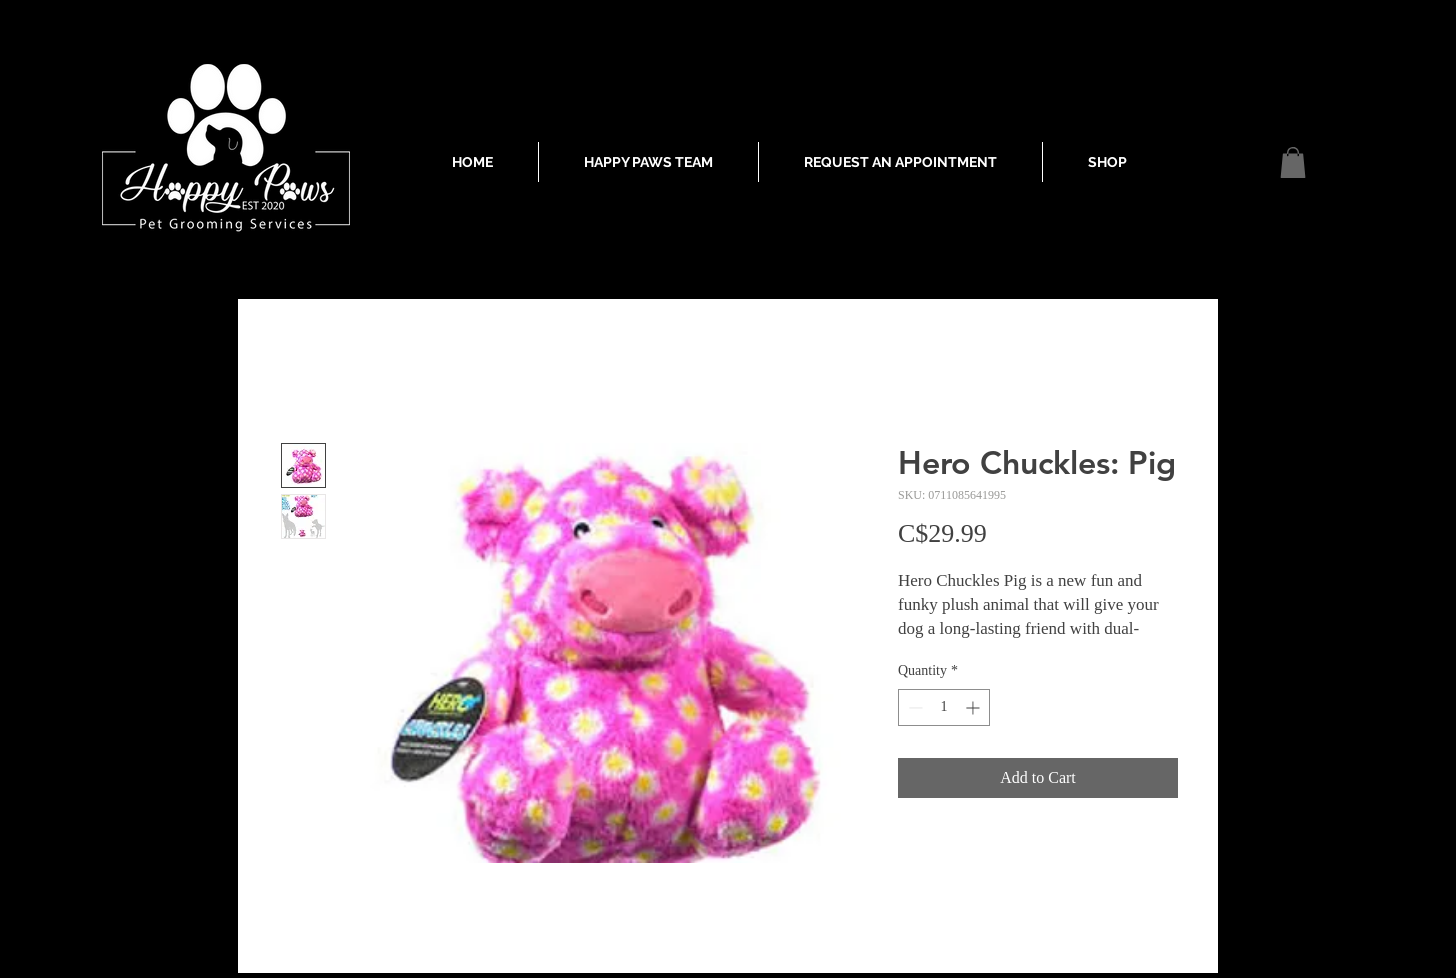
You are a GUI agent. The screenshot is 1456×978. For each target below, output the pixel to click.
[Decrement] (913, 707)
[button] (1293, 162)
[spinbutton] (944, 707)
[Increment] (974, 707)
